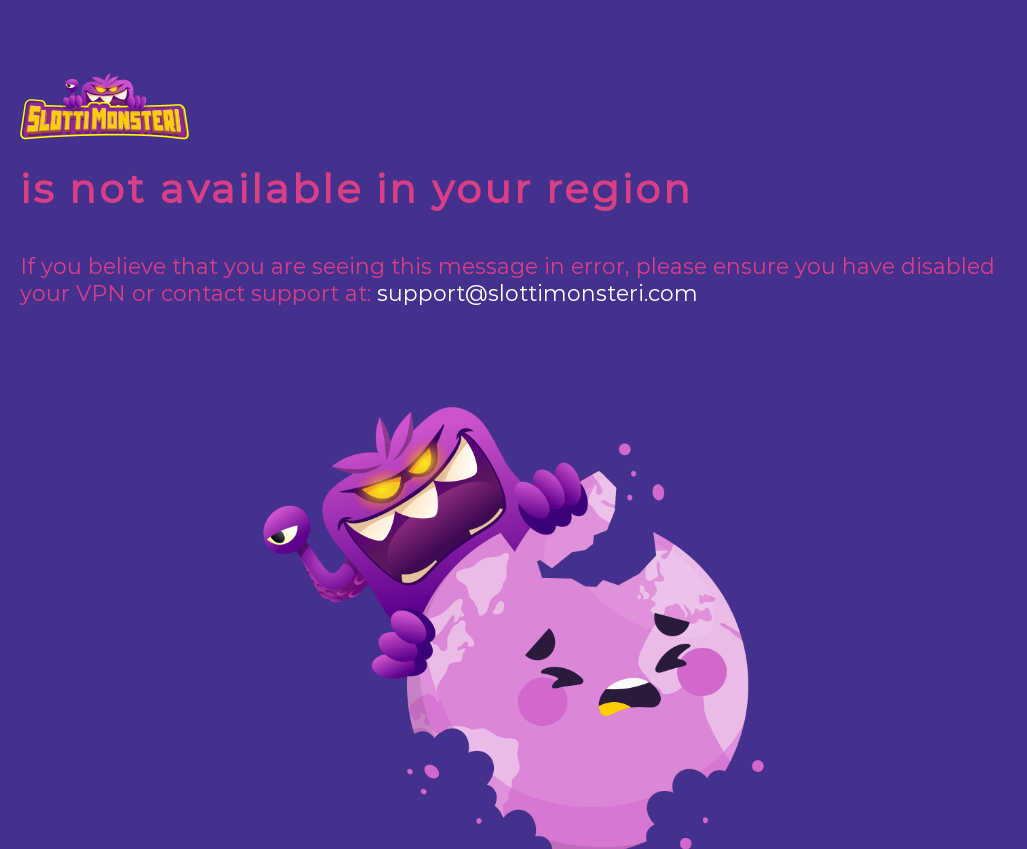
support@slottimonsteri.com (537, 293)
